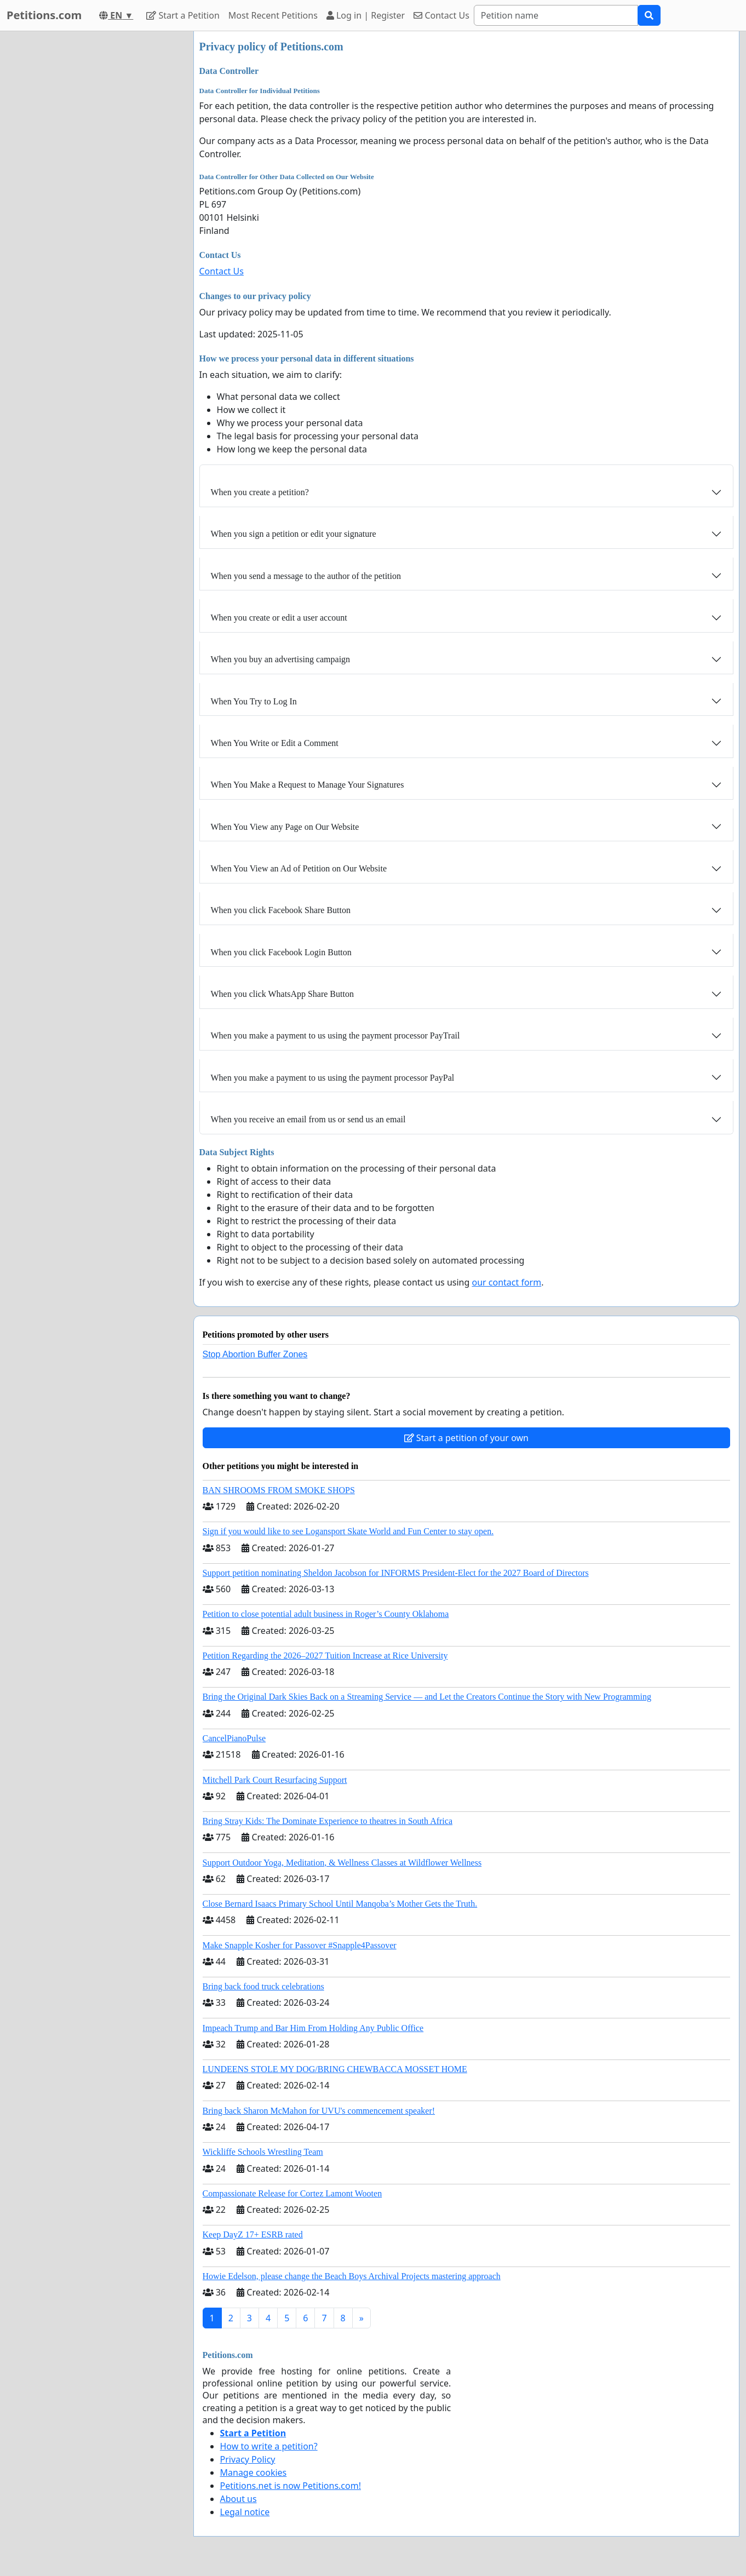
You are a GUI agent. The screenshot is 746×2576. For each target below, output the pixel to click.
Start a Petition (182, 15)
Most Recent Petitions (273, 15)
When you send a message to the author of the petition (306, 576)
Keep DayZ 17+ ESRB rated (253, 2234)
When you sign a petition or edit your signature (293, 533)
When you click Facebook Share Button (281, 910)
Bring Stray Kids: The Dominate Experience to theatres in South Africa (327, 1821)
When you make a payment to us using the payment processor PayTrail (335, 1035)
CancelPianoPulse (234, 1738)
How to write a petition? (269, 2446)
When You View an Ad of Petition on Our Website (299, 868)
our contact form (506, 1282)
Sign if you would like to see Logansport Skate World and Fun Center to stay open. (348, 1531)
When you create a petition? (260, 492)
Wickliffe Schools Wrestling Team (263, 2151)
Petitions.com (44, 15)
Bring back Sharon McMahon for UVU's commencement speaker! (319, 2110)
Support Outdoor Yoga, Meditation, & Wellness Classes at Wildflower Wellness (342, 1862)
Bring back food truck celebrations (263, 1986)
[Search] (556, 15)
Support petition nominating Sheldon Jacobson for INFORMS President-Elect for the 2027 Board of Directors (396, 1572)
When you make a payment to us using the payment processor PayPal (333, 1077)
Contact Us (441, 15)
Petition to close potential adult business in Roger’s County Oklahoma (326, 1614)
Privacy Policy (248, 2459)
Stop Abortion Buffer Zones (255, 1354)
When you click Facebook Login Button (281, 952)
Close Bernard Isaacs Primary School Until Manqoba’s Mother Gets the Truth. (340, 1903)
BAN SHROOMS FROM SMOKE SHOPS (279, 1490)
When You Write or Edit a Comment (274, 743)
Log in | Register (365, 15)
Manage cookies (253, 2472)
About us (238, 2499)
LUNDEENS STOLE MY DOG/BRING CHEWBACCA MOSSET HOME (335, 2069)
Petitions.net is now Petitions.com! (290, 2486)
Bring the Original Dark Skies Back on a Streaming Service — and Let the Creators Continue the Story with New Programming (427, 1696)
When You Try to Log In (254, 701)
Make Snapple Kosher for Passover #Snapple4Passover (300, 1945)
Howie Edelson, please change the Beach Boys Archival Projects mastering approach (352, 2276)
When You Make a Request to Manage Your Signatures (307, 784)
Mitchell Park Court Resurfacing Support (275, 1780)
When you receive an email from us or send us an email (308, 1119)
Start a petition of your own (466, 1438)
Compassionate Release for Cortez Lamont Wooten (292, 2193)
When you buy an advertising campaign (281, 659)
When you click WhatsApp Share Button (282, 994)
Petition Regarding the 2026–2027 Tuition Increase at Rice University (325, 1655)
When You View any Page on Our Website (285, 826)
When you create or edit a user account (279, 617)
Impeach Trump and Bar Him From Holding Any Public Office (313, 2028)
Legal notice (245, 2512)
